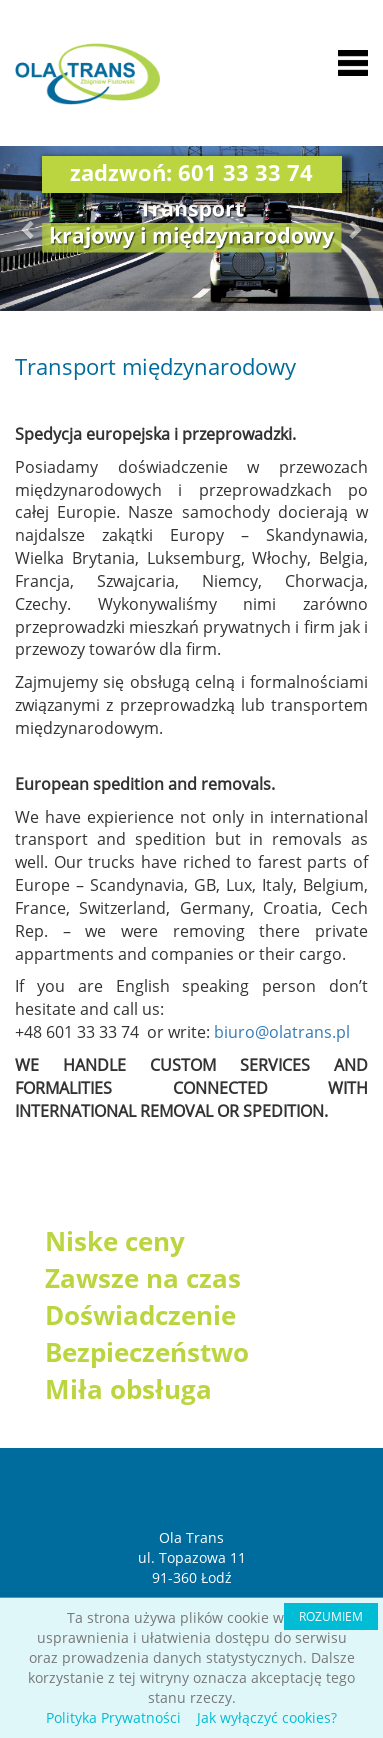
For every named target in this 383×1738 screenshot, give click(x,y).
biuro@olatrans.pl (282, 1032)
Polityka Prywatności (113, 1717)
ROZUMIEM (331, 1616)
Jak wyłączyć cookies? (267, 1717)
